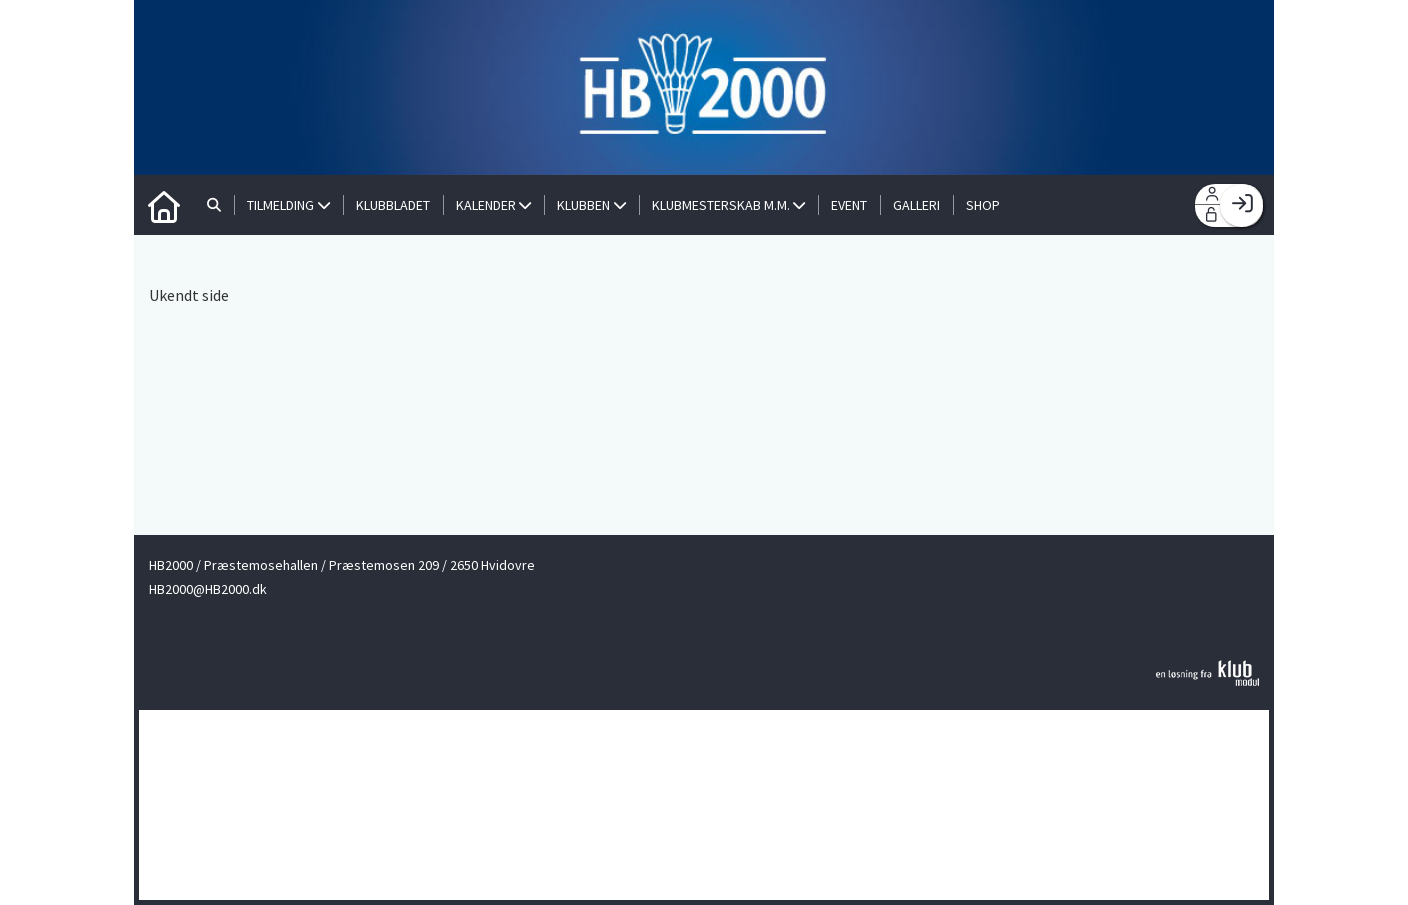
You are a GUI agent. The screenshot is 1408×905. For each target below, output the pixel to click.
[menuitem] (164, 205)
